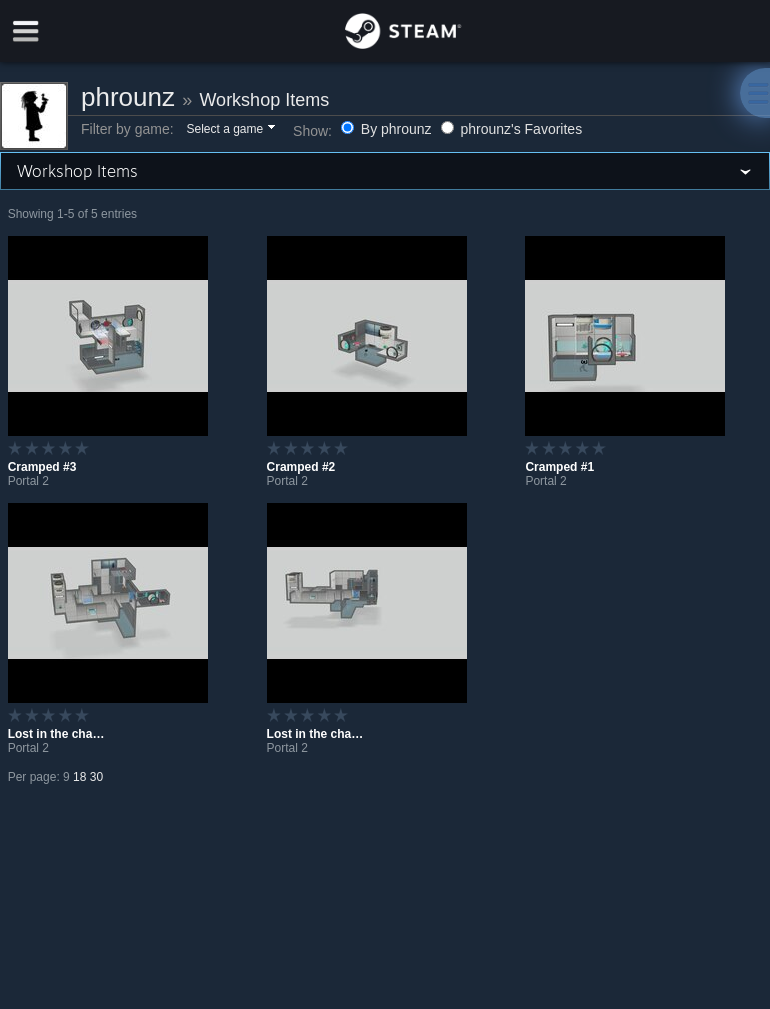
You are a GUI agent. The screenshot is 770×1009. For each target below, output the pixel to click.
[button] (229, 130)
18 (79, 777)
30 (96, 777)
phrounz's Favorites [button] (512, 129)
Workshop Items (264, 100)
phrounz (128, 97)
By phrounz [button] (388, 129)
